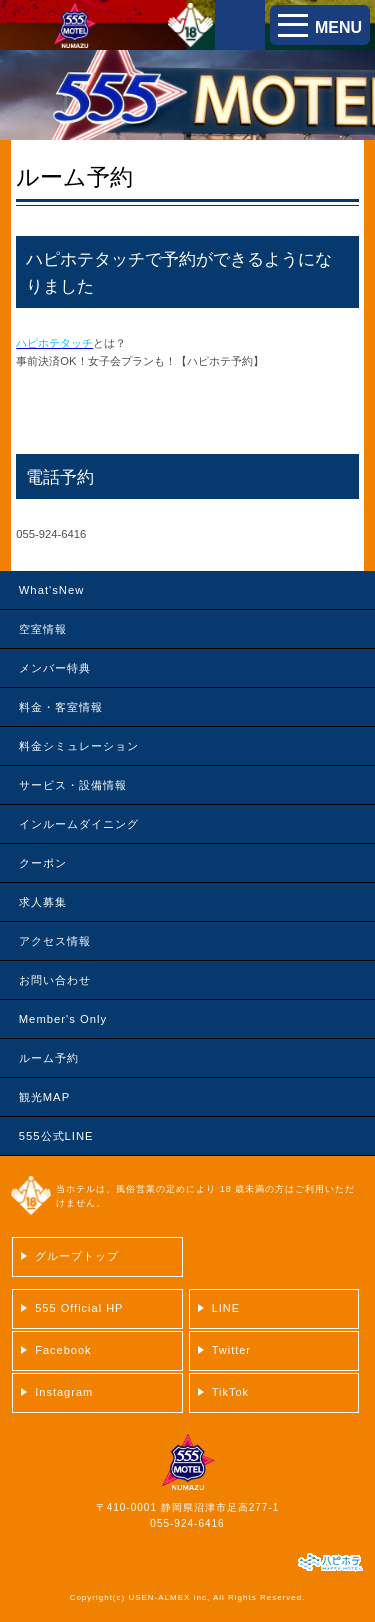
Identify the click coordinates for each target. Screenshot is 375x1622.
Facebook (63, 1350)
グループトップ (77, 1256)
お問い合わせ (55, 980)
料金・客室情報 (61, 707)
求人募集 (43, 902)
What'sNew (52, 590)
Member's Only (63, 1019)
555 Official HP (79, 1308)
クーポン (43, 863)
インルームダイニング (79, 824)
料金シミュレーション (79, 746)
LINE (226, 1308)
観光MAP (44, 1097)
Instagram (64, 1392)
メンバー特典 (55, 668)
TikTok (230, 1392)
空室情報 (43, 629)
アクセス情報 (55, 941)
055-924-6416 (187, 1523)
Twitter (231, 1350)
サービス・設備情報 (73, 785)
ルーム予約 (49, 1058)
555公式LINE (56, 1136)
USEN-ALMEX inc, (169, 1597)
